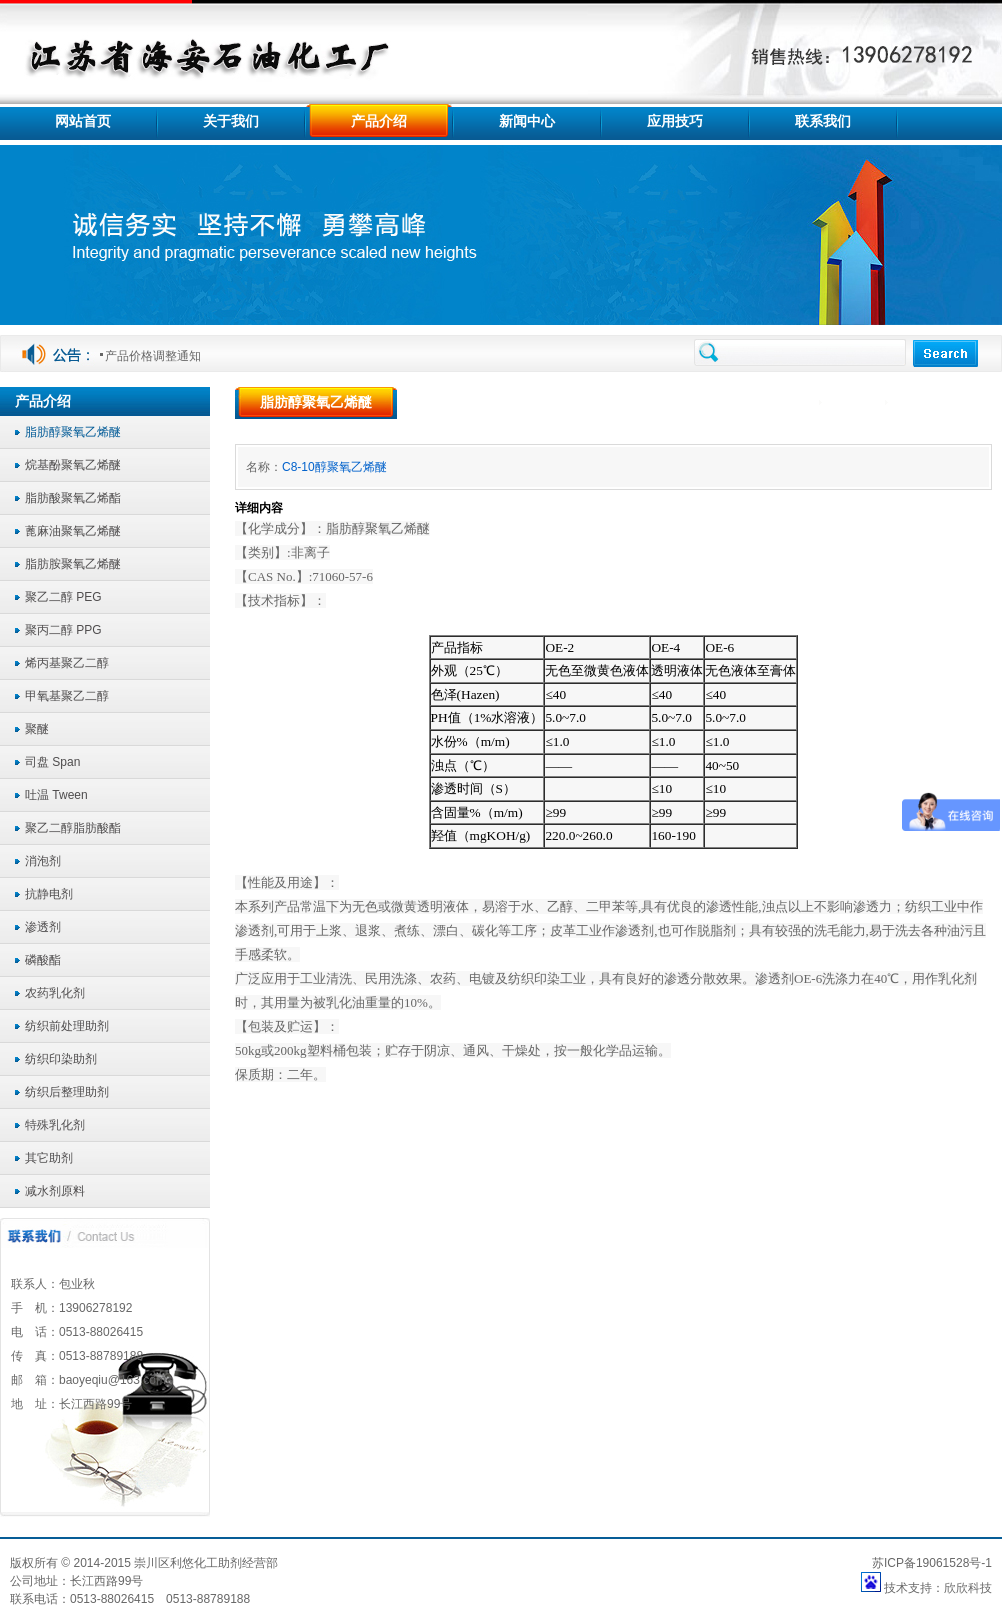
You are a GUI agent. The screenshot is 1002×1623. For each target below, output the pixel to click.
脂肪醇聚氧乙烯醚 (944, 403)
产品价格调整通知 (153, 356)
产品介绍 (855, 403)
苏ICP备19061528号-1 (932, 1563)
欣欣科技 (968, 1588)
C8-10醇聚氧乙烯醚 (334, 467)
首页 (799, 403)
